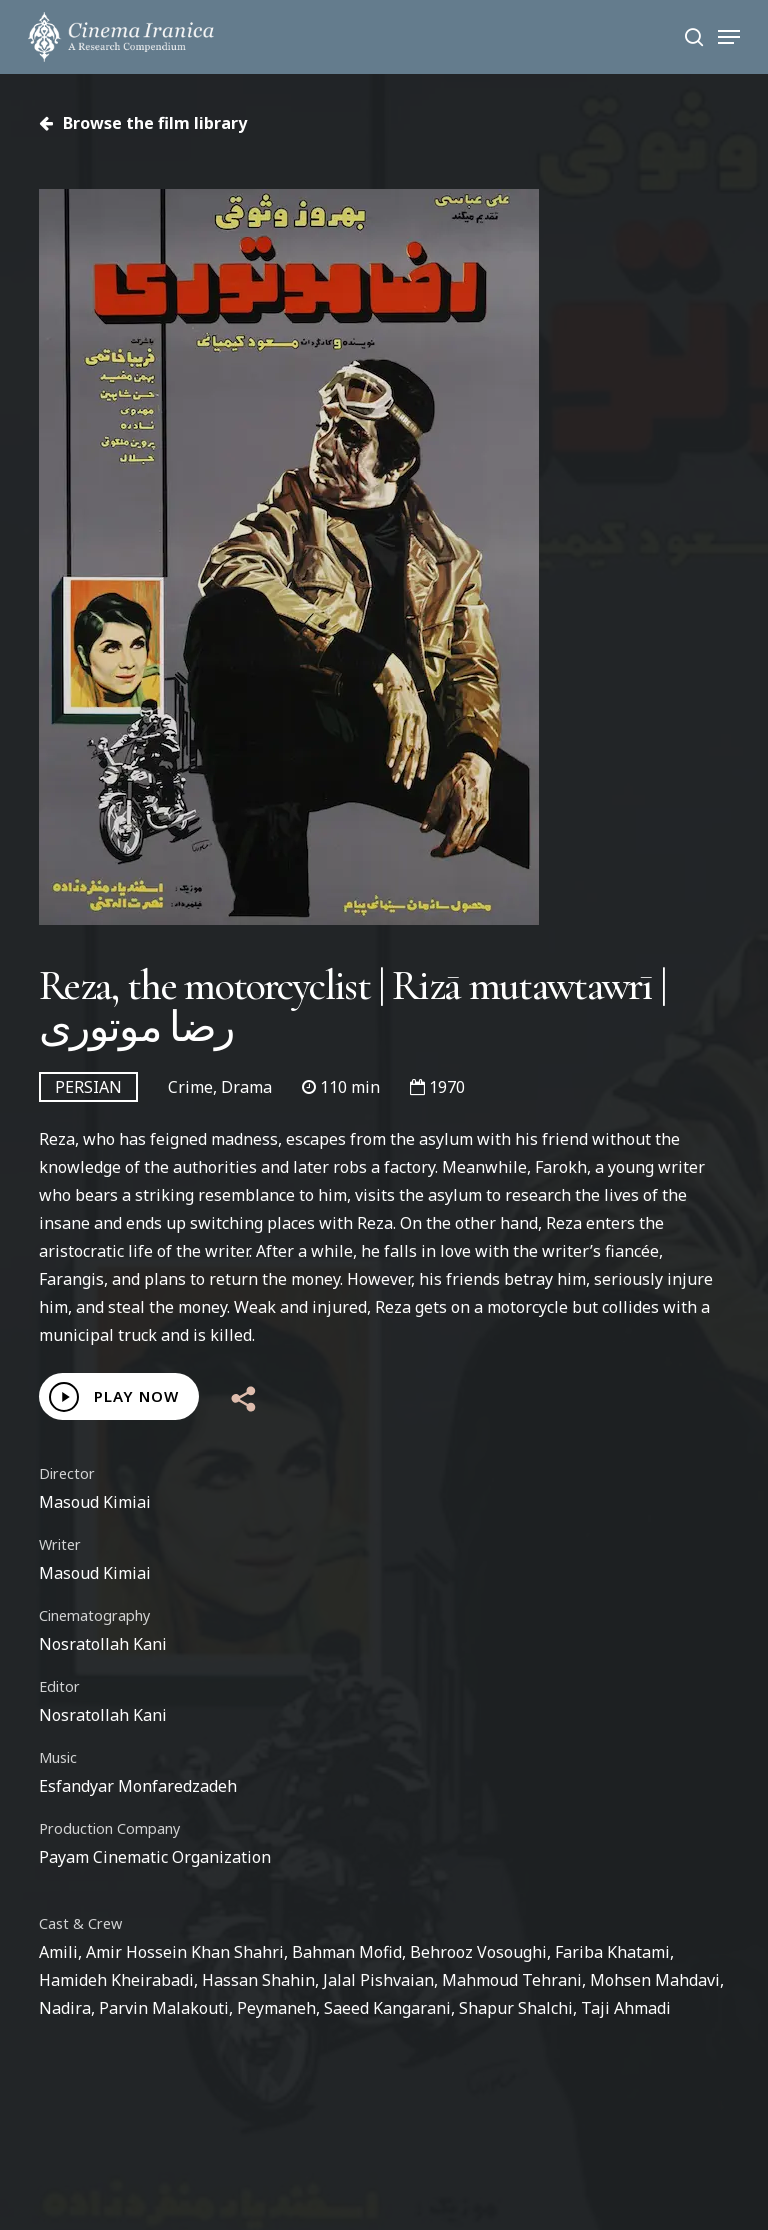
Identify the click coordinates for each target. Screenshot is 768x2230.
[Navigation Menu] (729, 37)
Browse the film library (143, 123)
